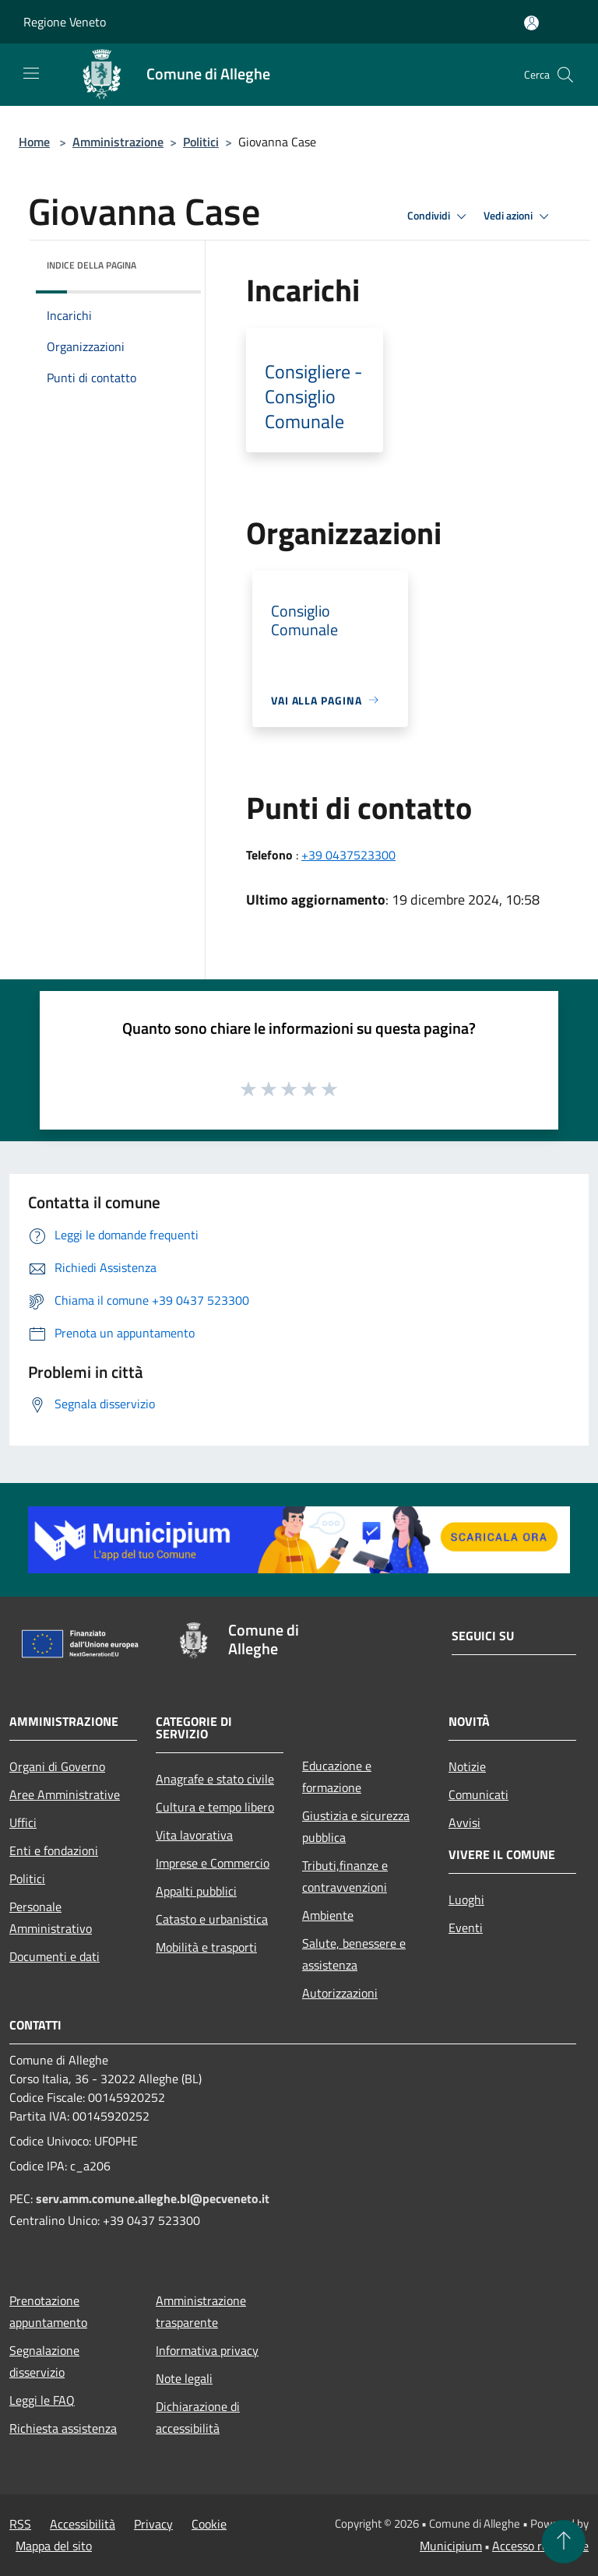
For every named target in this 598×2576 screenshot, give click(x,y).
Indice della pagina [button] (91, 265)
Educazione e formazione (336, 1776)
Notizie (467, 1766)
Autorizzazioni (340, 1993)
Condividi (439, 216)
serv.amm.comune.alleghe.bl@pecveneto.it (152, 2198)
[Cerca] (565, 74)
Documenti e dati (54, 1956)
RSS (20, 2523)
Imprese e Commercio (212, 1863)
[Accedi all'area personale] (531, 23)
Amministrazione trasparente (201, 2311)
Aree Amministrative (64, 1794)
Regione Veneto (64, 21)
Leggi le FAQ (42, 2400)
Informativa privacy (207, 2350)
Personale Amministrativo (50, 1917)
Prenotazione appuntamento (48, 2311)
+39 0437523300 (348, 854)
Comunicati (478, 1794)
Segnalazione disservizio (44, 2361)
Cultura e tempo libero (215, 1807)
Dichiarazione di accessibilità (198, 2417)
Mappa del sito (54, 2545)
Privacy (153, 2523)
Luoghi (466, 1899)
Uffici (23, 1822)
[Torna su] (564, 2542)
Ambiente (328, 1915)
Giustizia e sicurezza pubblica (356, 1826)
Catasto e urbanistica (212, 1919)
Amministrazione (118, 141)
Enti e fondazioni (53, 1850)
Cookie (209, 2523)
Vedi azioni (519, 216)
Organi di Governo (57, 1766)
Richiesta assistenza (63, 2428)
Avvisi (464, 1822)
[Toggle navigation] (31, 73)
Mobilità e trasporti (206, 1947)
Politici (201, 141)
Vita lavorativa (194, 1835)
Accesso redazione (540, 2545)
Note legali (184, 2378)
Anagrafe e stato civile (215, 1778)
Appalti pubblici (196, 1891)
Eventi (465, 1927)
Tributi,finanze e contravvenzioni (345, 1876)
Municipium (451, 2545)
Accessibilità (82, 2523)
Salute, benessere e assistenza (354, 1954)
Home (34, 141)
